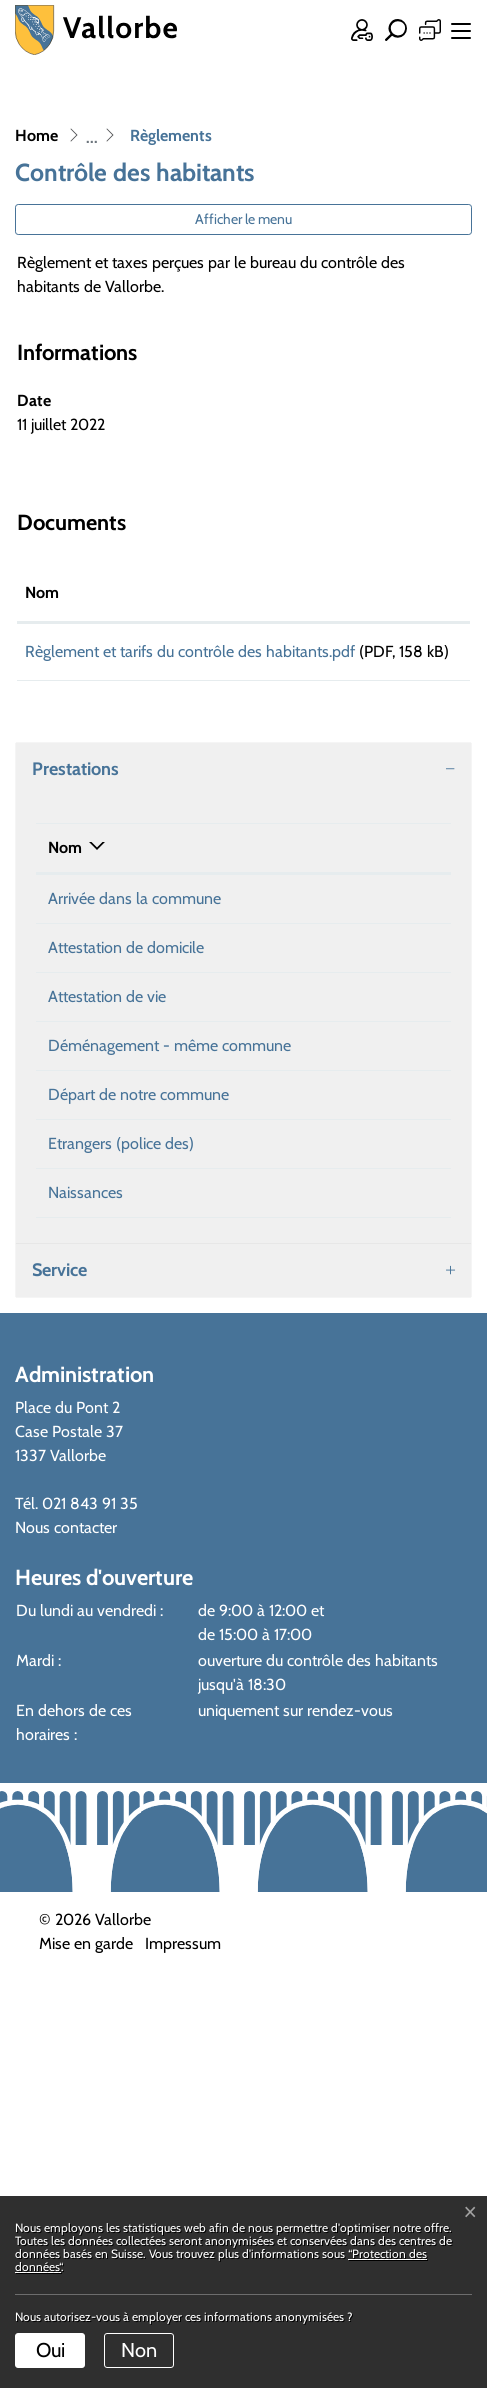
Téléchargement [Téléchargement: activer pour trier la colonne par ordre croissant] (405, 592)
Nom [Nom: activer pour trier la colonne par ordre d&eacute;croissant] (65, 871)
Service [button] (59, 1678)
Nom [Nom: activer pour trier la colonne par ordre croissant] (42, 592)
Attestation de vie (107, 1116)
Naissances (85, 1600)
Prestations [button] (75, 793)
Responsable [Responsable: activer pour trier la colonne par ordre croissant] (238, 871)
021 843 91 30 (389, 922)
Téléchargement (406, 655)
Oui (50, 2350)
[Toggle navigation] (457, 33)
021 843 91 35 (90, 1911)
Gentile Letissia (244, 922)
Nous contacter (66, 1935)
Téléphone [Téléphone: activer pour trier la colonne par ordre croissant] (376, 871)
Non (139, 2350)
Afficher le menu (243, 219)
